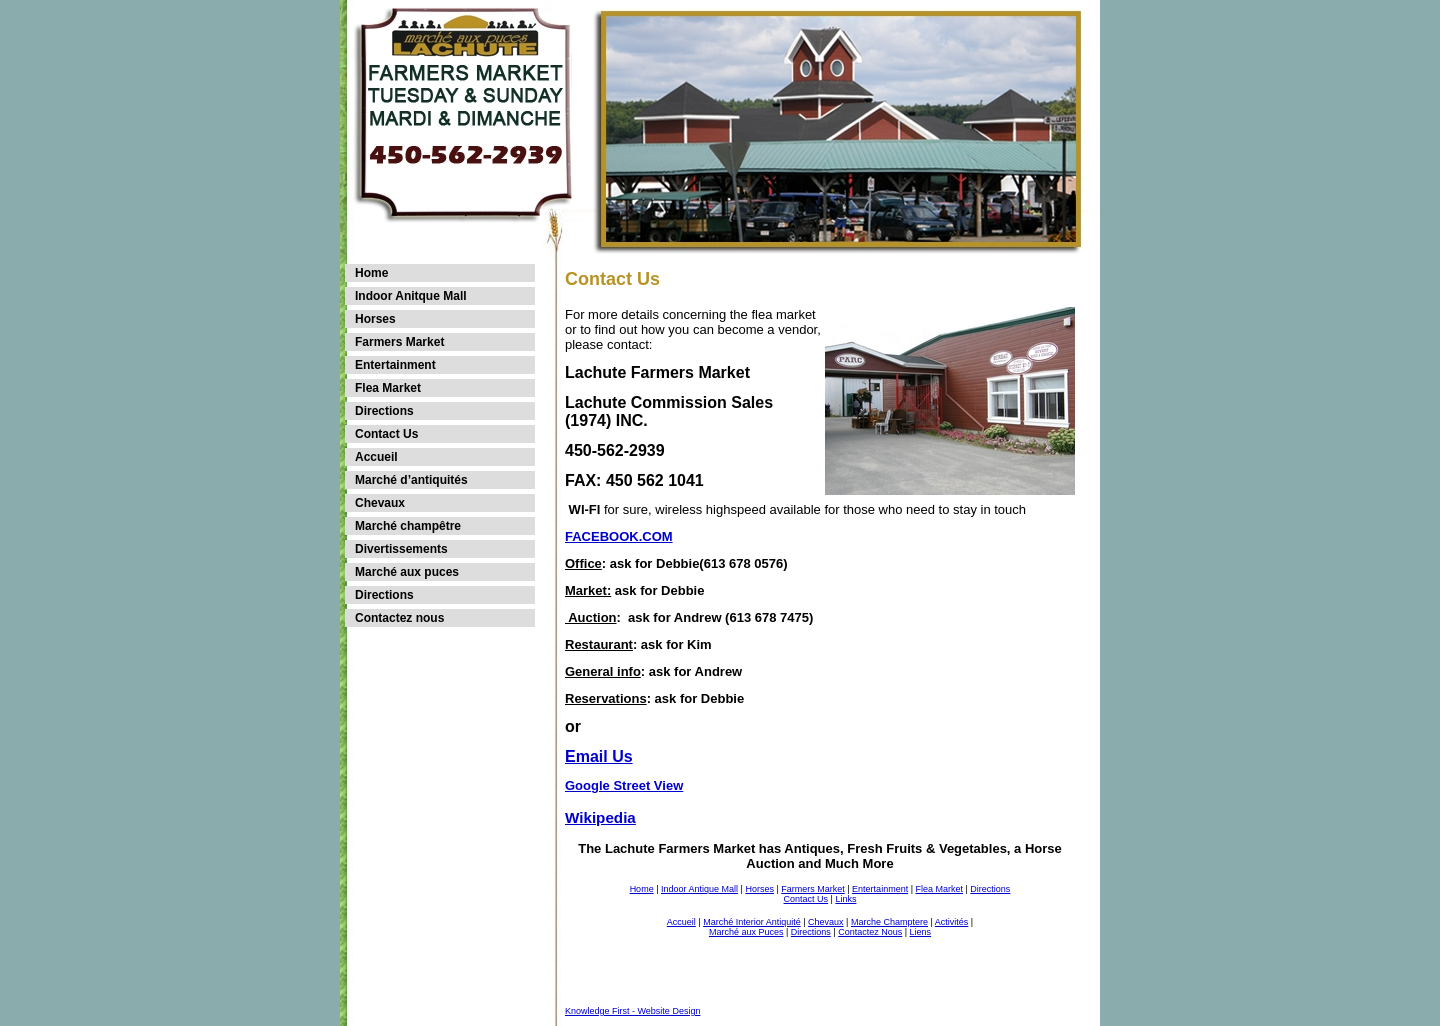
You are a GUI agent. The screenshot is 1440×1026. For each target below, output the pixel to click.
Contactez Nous (870, 932)
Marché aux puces (407, 572)
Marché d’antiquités (411, 480)
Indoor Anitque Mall (411, 296)
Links (845, 899)
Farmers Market (399, 342)
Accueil (376, 457)
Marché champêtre (408, 526)
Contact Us (386, 434)
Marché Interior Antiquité (752, 922)
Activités (952, 922)
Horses (375, 319)
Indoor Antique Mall (699, 889)
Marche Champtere (889, 922)
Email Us (599, 756)
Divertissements (401, 549)
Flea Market (388, 388)
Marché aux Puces (746, 932)
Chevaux (380, 503)
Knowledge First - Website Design (632, 1011)
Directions (384, 411)
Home (371, 273)
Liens (921, 932)
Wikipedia (600, 817)
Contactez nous (399, 618)
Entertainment (395, 365)
